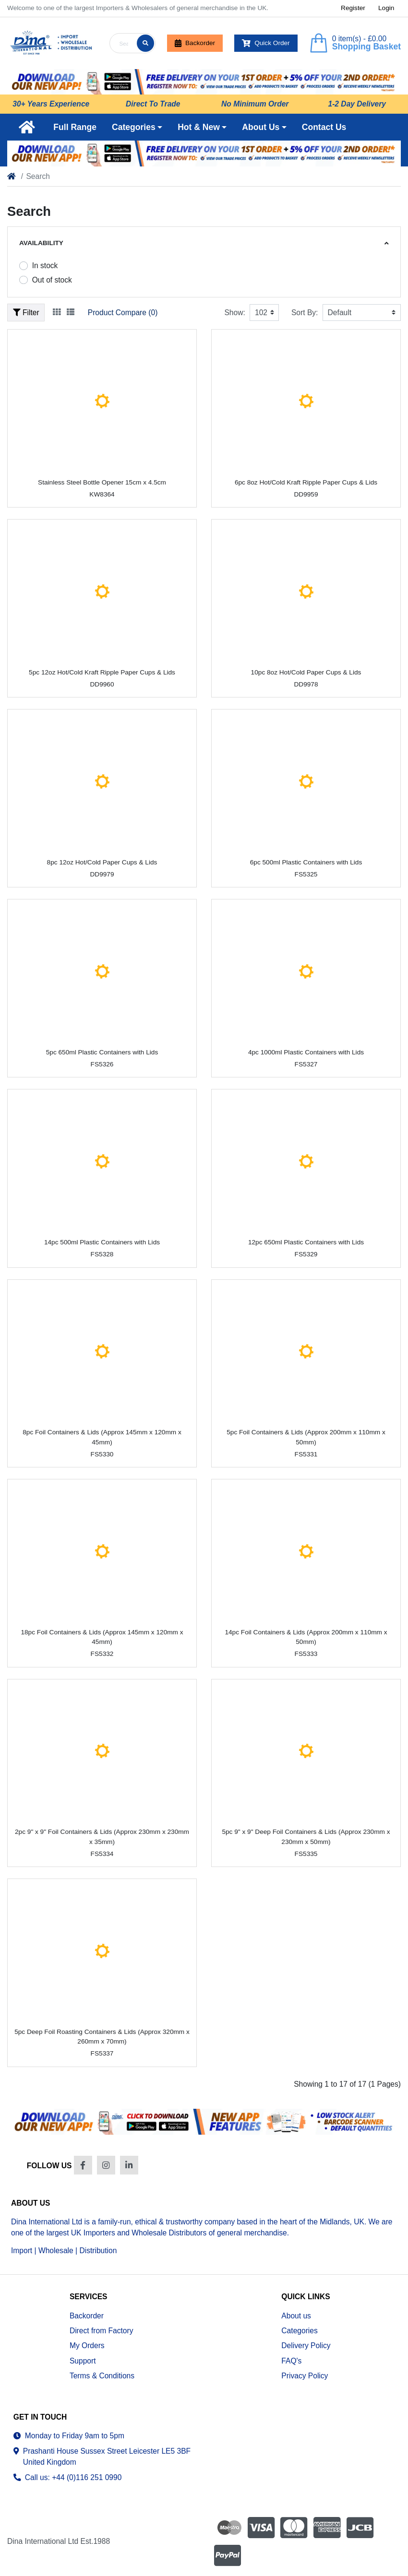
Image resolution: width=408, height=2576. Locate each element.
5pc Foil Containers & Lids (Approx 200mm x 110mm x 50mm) (306, 1437)
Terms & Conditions (102, 2376)
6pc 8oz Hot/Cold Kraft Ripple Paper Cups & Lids (306, 482)
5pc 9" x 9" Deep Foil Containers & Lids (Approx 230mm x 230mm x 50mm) (306, 1836)
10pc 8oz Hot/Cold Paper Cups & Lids (306, 672)
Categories (299, 2331)
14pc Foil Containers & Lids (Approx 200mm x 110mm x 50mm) (306, 1637)
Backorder (195, 43)
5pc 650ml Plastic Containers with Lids (102, 1052)
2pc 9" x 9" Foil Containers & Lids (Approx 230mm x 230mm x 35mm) (102, 1836)
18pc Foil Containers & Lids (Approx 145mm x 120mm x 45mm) (102, 1637)
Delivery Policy (305, 2345)
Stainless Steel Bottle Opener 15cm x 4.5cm (102, 482)
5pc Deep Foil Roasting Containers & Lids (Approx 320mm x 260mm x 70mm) (102, 2036)
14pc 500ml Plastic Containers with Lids (102, 1242)
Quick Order (266, 43)
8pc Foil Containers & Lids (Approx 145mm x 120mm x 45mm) (102, 1437)
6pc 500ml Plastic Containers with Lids (306, 862)
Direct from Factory (101, 2331)
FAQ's (291, 2361)
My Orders (87, 2345)
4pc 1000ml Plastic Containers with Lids (306, 1052)
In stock (45, 265)
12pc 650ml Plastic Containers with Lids (306, 1242)
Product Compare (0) (123, 312)
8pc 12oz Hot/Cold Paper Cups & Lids (102, 862)
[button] (137, 127)
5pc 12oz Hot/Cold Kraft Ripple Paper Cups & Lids (102, 672)
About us (296, 2316)
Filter (26, 312)
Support (83, 2361)
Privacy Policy (304, 2376)
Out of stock (52, 280)
